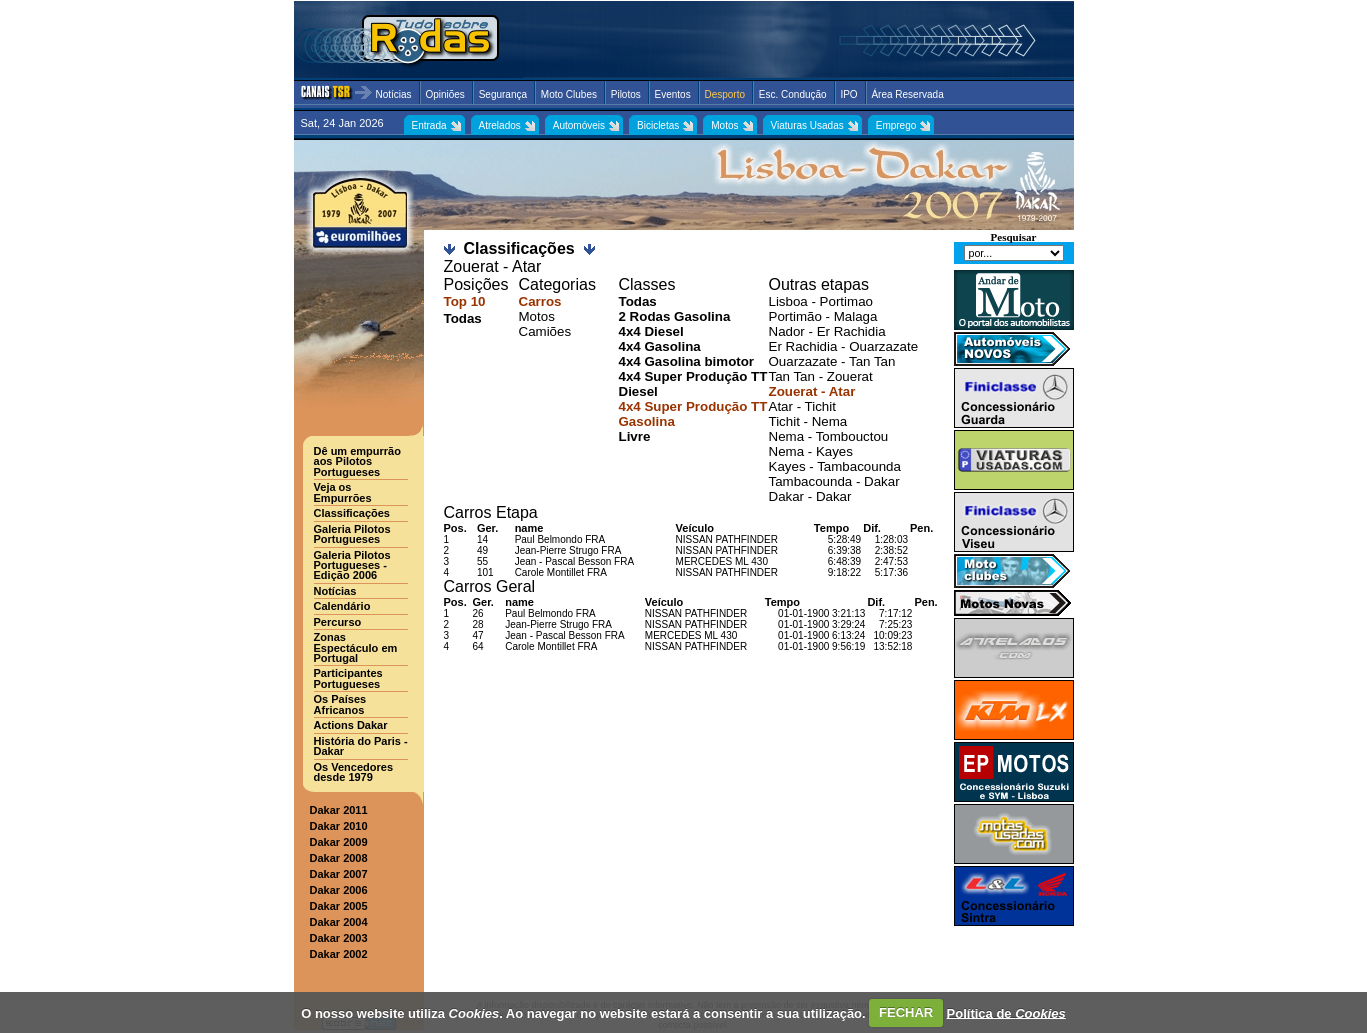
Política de (1006, 1012)
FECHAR (906, 1012)
